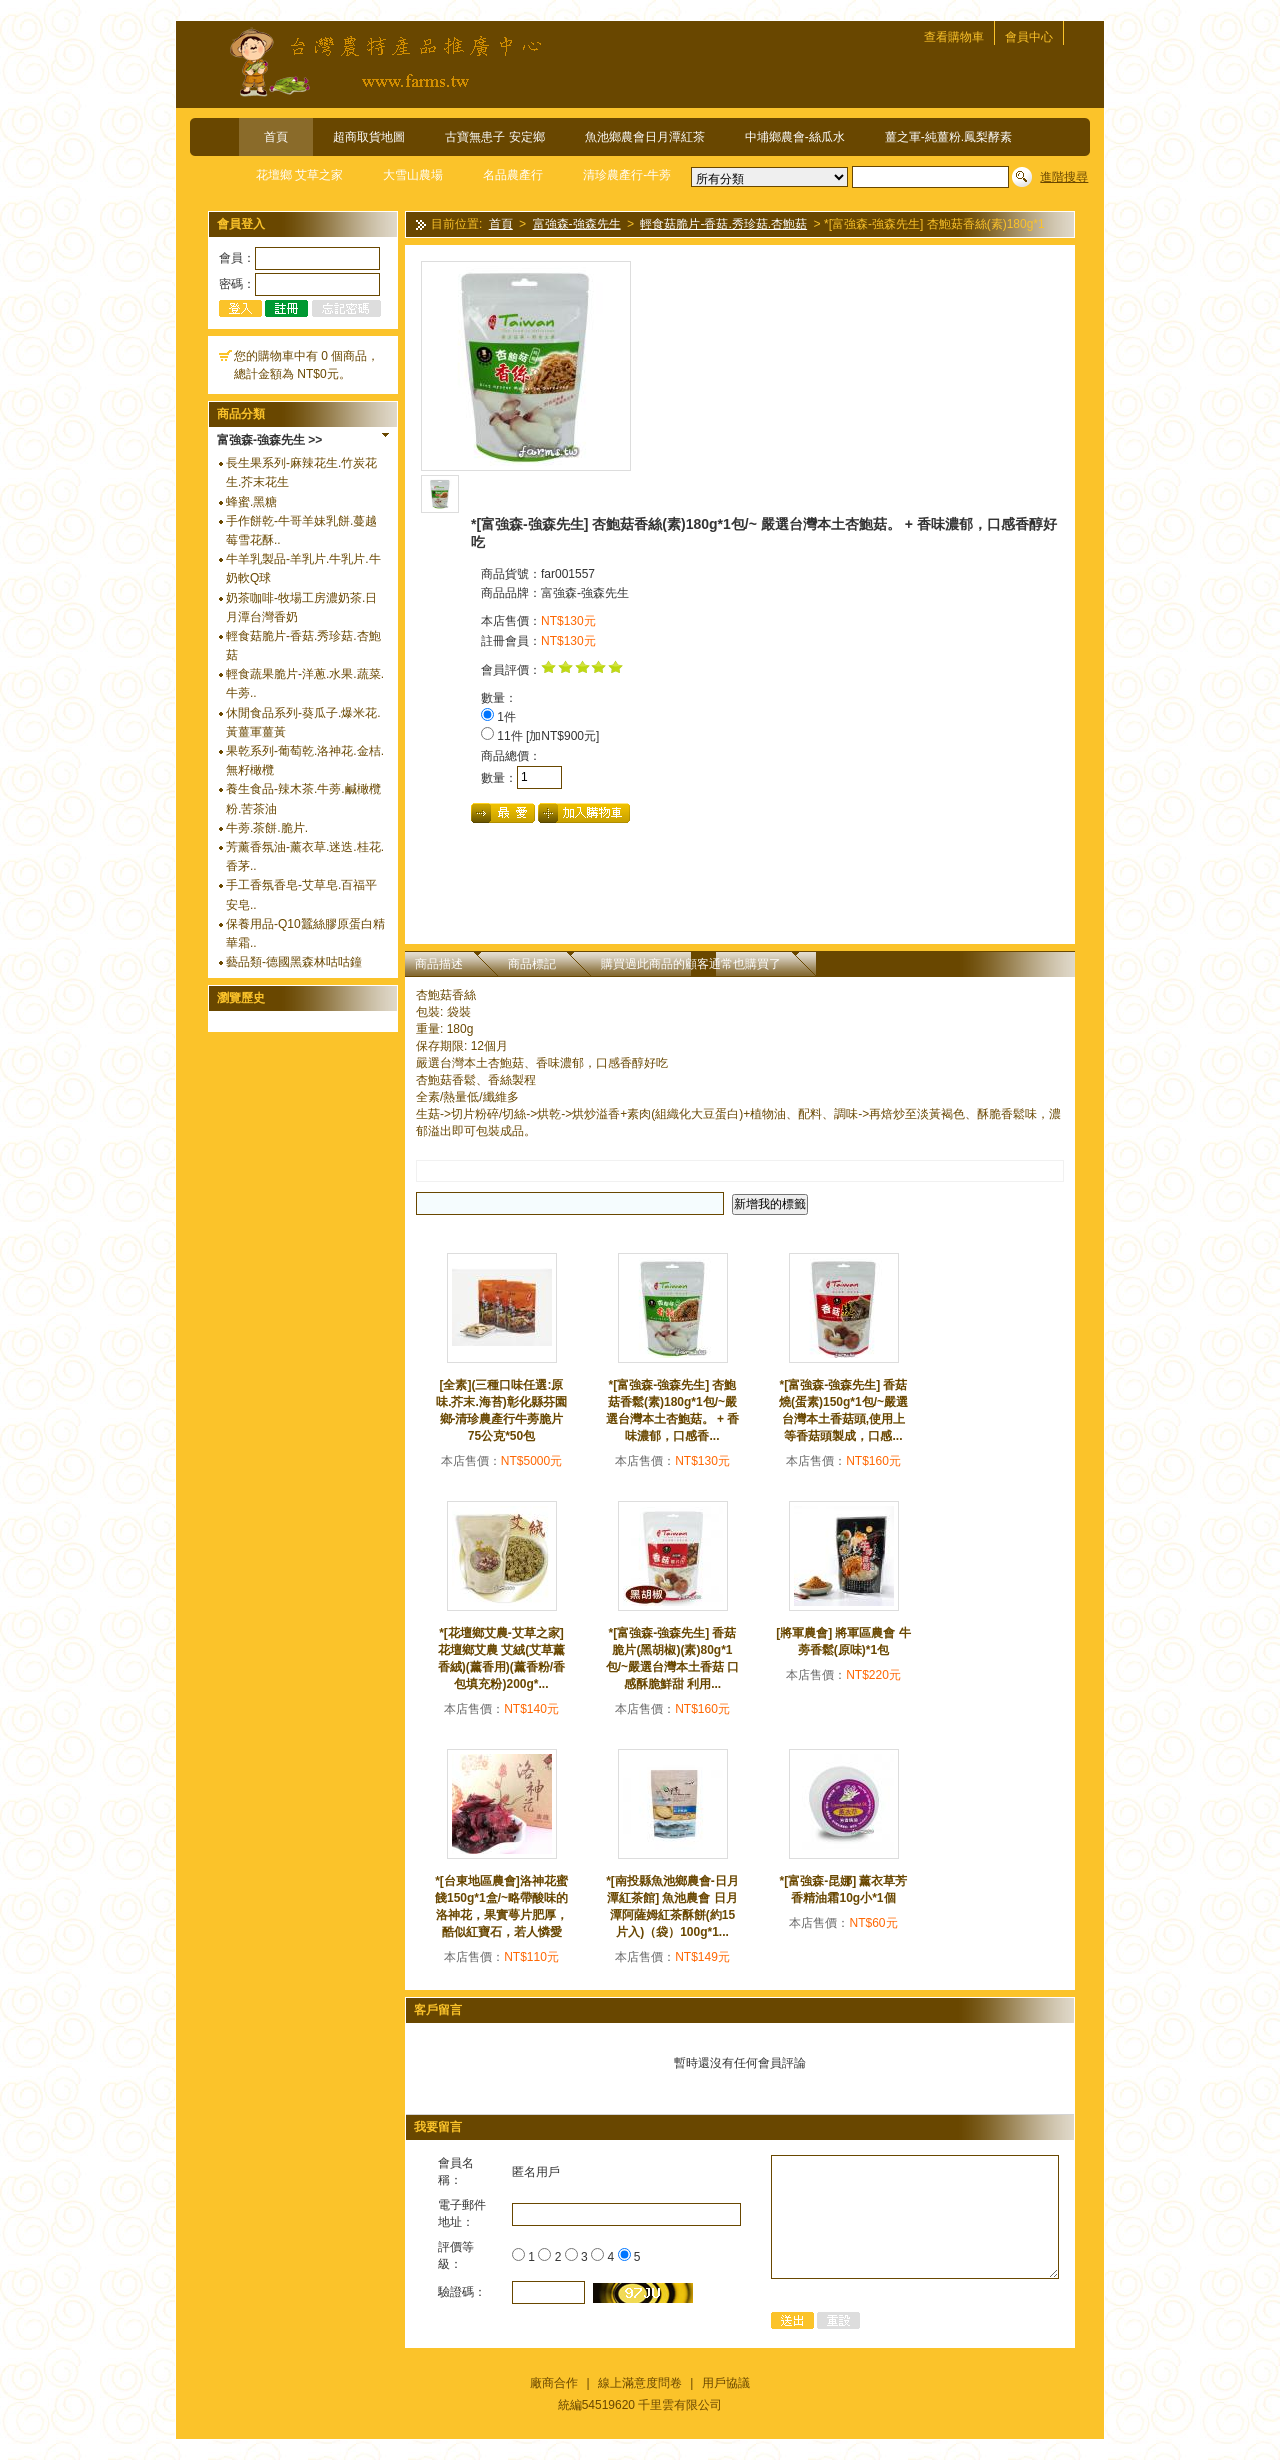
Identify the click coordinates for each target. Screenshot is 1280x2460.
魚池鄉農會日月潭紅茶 (645, 137)
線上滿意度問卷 (640, 2383)
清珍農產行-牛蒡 (627, 175)
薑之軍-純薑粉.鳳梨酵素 (948, 137)
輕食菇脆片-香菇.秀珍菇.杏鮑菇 (723, 225)
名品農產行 (513, 175)
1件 (498, 717)
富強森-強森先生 (577, 225)
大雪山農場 (413, 175)
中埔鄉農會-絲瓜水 (795, 137)
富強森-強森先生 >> (269, 440)
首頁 (276, 137)
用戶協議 (726, 2383)
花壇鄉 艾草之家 (299, 175)
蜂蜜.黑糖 (251, 502)
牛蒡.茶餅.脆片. (267, 828)
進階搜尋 (1064, 177)
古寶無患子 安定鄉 (494, 137)
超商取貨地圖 (369, 137)
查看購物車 (954, 37)
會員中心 (1029, 37)
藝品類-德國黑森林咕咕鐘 (294, 962)
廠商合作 (554, 2383)
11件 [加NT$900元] (540, 736)
